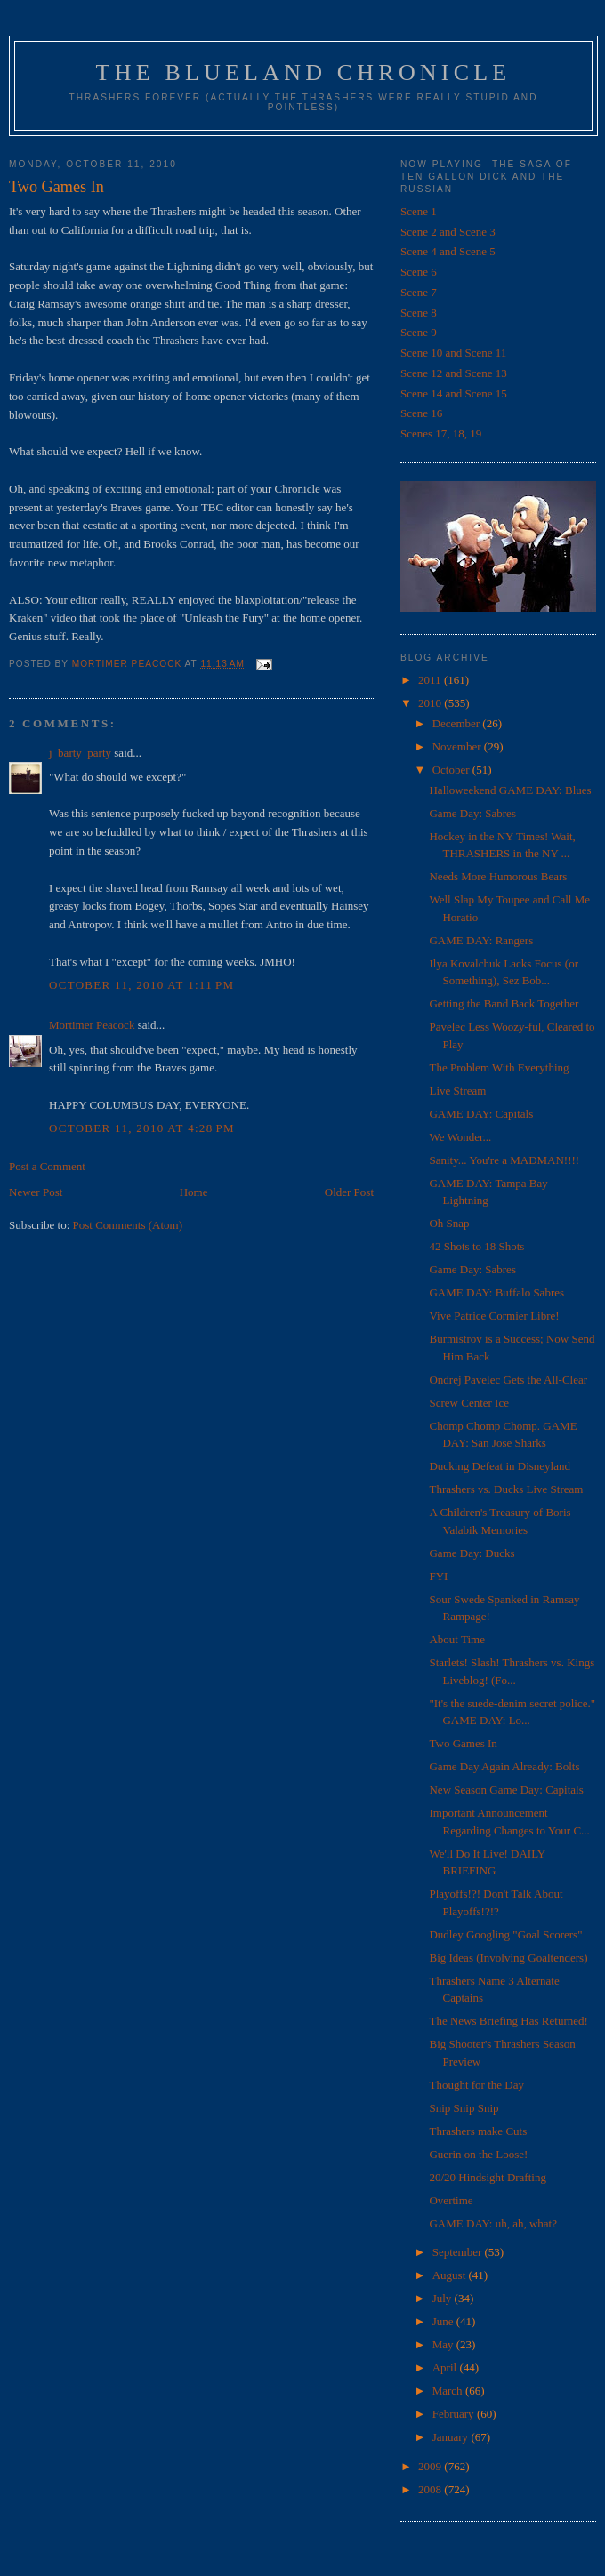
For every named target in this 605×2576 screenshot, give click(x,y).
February (454, 2413)
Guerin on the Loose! (478, 2154)
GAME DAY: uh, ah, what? (492, 2223)
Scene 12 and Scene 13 (453, 373)
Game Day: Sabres (472, 813)
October (452, 769)
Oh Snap (449, 1223)
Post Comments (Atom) (128, 1225)
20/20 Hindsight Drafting (487, 2177)
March (448, 2390)
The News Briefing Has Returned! (508, 2020)
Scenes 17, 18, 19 (440, 433)
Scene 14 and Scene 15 (453, 393)
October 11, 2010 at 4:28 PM (142, 1128)
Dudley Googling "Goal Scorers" (505, 1934)
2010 (431, 703)
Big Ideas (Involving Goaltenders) (508, 1957)
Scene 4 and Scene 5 (448, 251)
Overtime (450, 2200)
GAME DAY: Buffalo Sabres (496, 1292)
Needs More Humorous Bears (498, 876)
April (446, 2367)
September (458, 2252)
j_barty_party (80, 752)
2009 (431, 2466)
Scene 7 (418, 292)
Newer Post (35, 1192)
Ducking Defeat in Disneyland (499, 1466)
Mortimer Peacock (91, 1024)
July (443, 2298)
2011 (431, 679)
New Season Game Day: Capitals (506, 1789)
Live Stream (457, 1090)
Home (194, 1192)
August (450, 2275)
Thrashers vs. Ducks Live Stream (506, 1489)
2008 (431, 2489)
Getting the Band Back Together (503, 1003)
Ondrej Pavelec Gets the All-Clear (508, 1379)
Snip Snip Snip (463, 2108)
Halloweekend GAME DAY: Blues (510, 790)
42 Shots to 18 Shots (476, 1246)
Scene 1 (418, 211)
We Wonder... (460, 1137)
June (444, 2321)
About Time (457, 1639)
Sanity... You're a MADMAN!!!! (504, 1160)
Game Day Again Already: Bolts (504, 1766)
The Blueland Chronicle (304, 72)
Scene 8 (418, 312)
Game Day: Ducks (471, 1553)
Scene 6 (418, 271)
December (457, 723)
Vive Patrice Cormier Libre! (494, 1315)
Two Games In (462, 1743)
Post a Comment (47, 1166)
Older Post (349, 1192)
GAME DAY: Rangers (481, 940)
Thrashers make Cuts (478, 2131)
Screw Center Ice (469, 1402)
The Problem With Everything (499, 1067)
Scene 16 (421, 413)
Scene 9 (418, 332)
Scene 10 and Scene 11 (453, 352)
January (452, 2437)
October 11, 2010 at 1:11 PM (141, 984)
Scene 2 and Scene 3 (448, 231)
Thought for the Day (476, 2084)
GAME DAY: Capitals (481, 1113)
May (444, 2344)
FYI (438, 1576)
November (458, 746)
